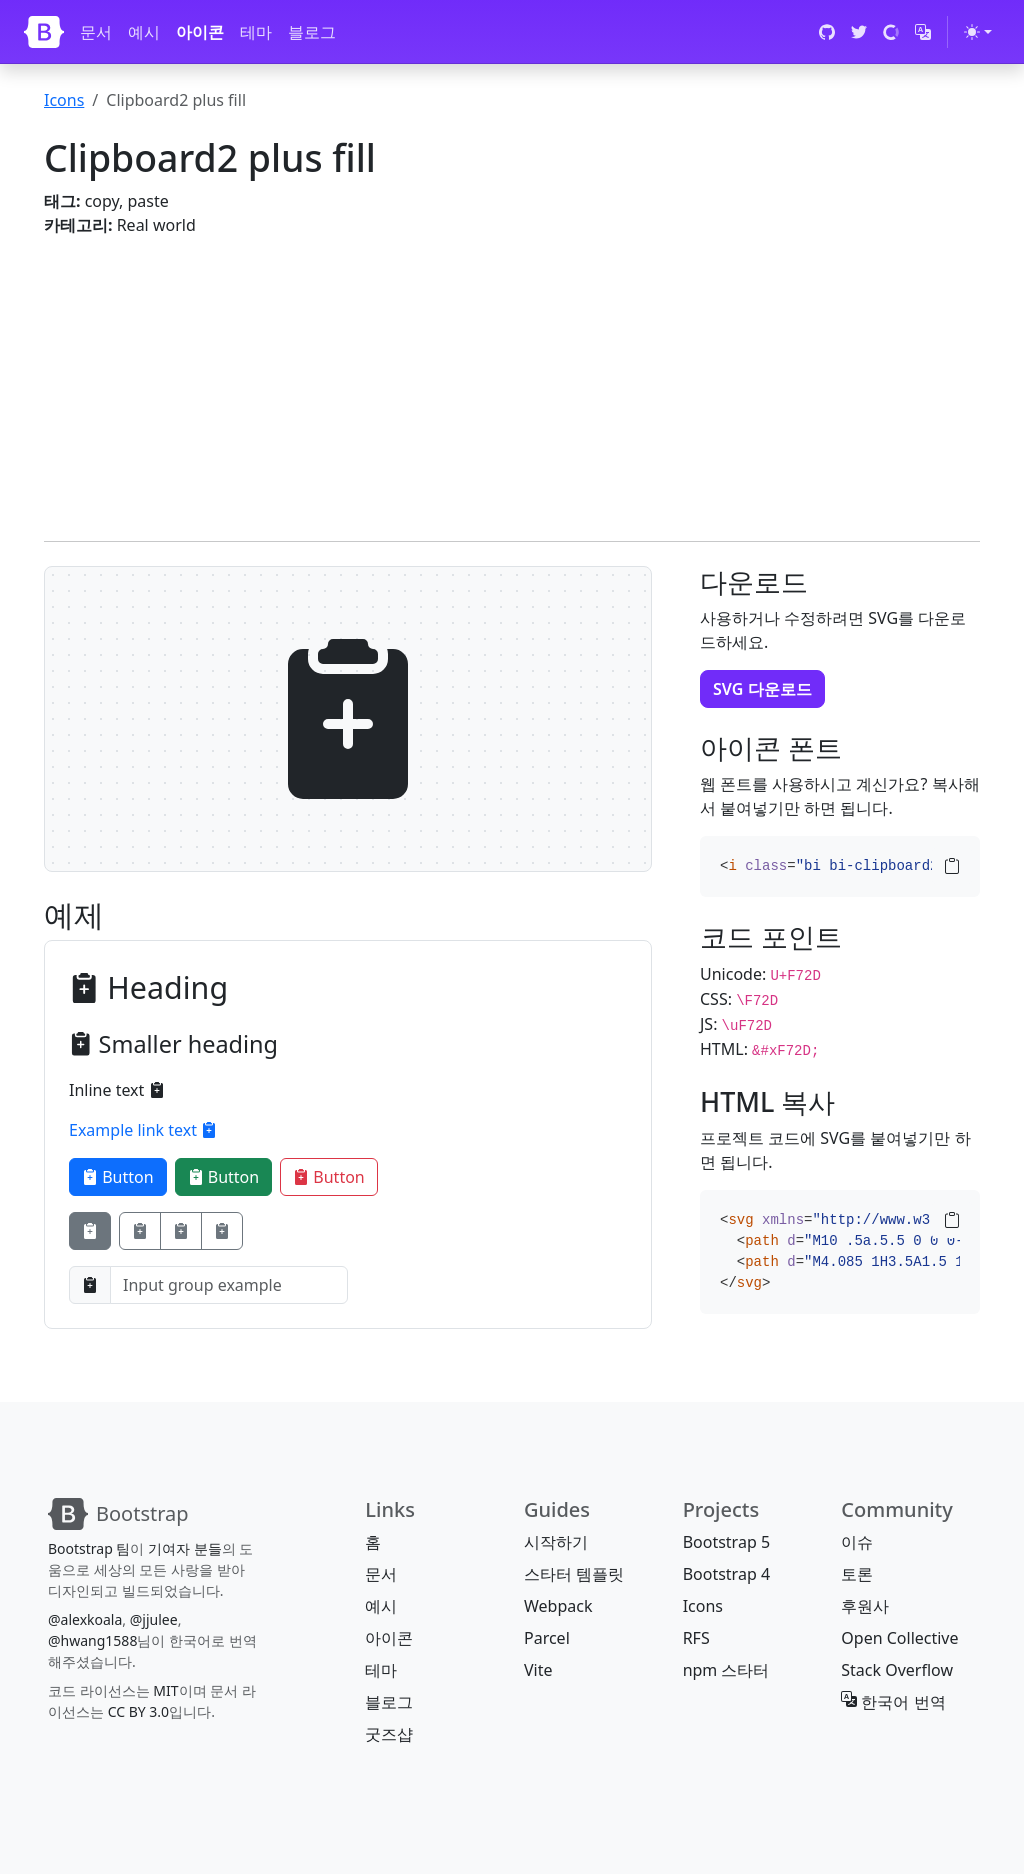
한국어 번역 (893, 1702)
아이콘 (200, 32)
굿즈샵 (389, 1734)
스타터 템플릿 (574, 1574)
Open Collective (899, 1638)
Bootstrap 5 (726, 1542)
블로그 (312, 32)
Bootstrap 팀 (89, 1548)
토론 (857, 1574)
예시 (144, 32)
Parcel (547, 1638)
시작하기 (556, 1542)
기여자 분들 (185, 1548)
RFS (696, 1638)
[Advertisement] (512, 377)
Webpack (558, 1606)
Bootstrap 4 (726, 1574)
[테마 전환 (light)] (978, 32)
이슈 (857, 1542)
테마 (256, 32)
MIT (165, 1690)
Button (118, 1177)
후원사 (865, 1606)
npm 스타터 (726, 1670)
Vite (538, 1670)
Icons (64, 100)
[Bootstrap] (44, 32)
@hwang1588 (92, 1640)
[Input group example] (229, 1285)
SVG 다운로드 (762, 689)
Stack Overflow (897, 1670)
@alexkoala (85, 1619)
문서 (96, 32)
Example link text (143, 1130)
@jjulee (154, 1619)
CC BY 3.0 (139, 1711)
